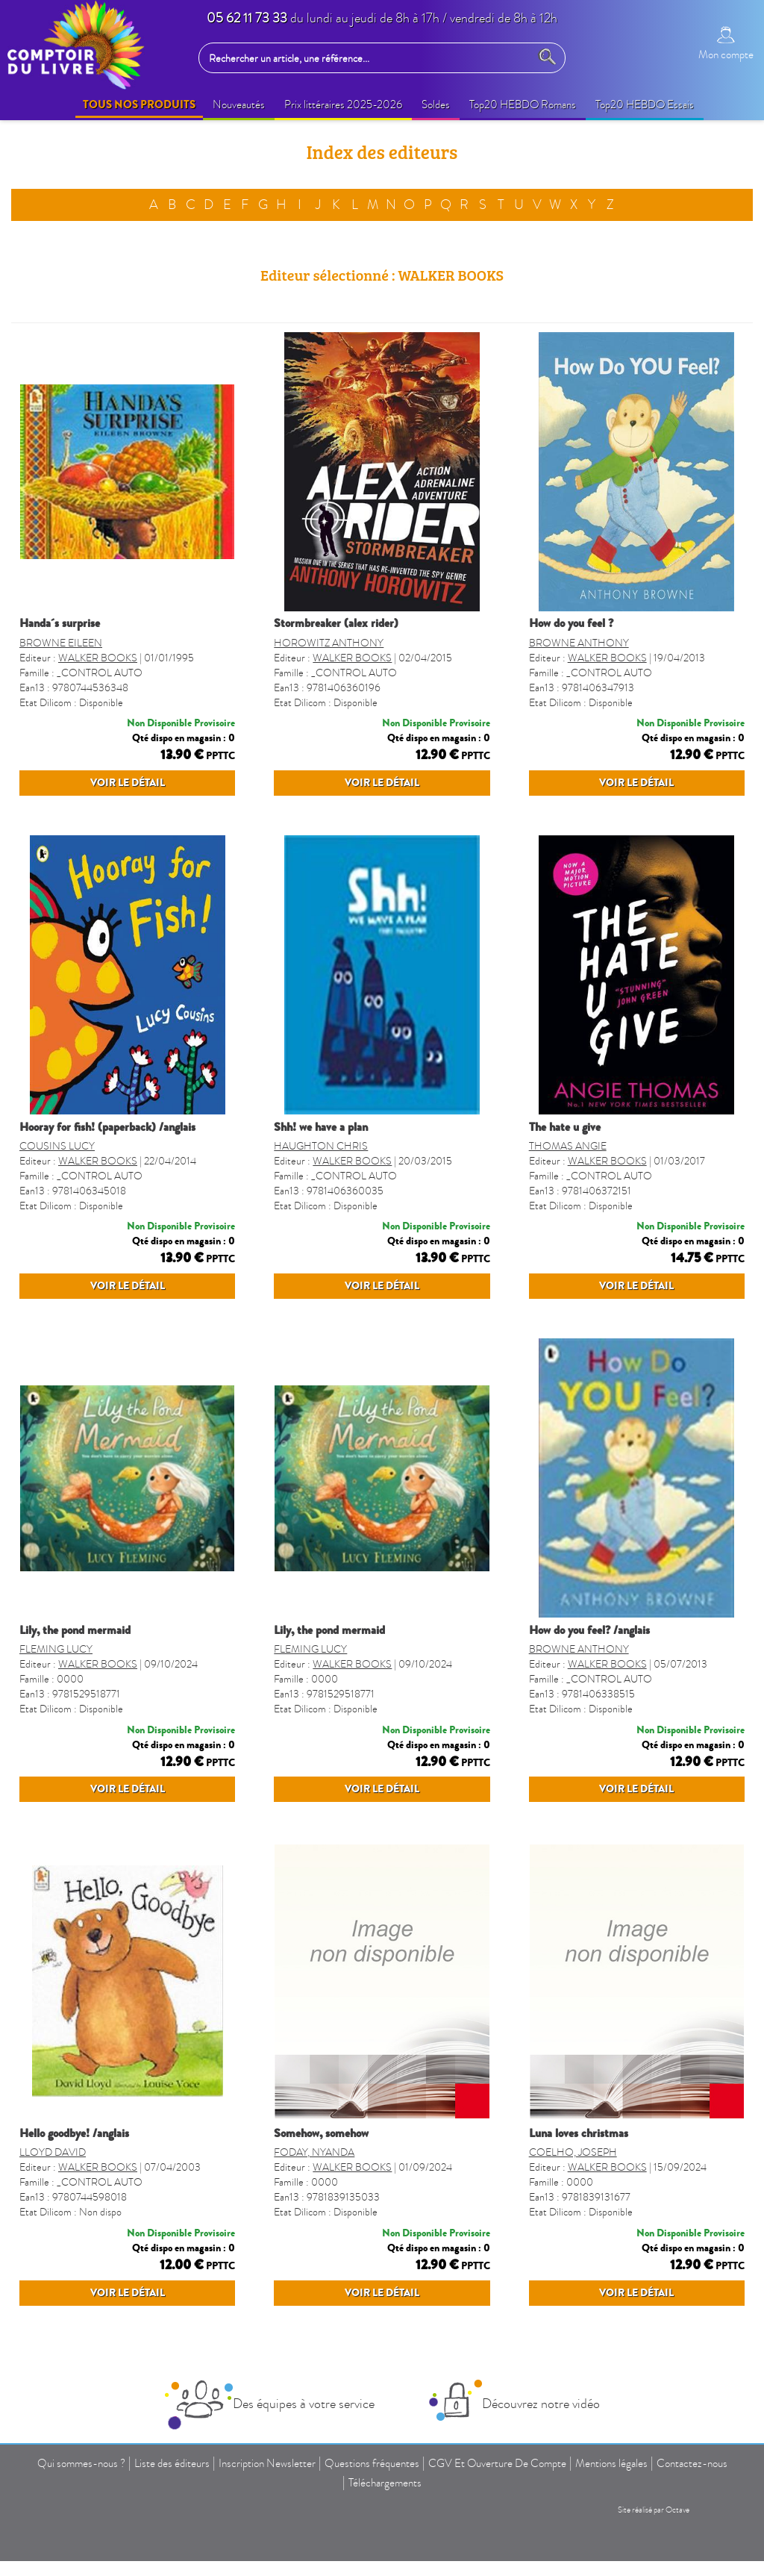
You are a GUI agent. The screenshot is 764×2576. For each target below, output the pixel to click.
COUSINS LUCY (57, 1175)
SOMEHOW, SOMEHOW (321, 2221)
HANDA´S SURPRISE (59, 623)
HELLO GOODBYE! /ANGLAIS (74, 2221)
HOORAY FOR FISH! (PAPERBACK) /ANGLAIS (107, 1156)
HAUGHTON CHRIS (321, 1175)
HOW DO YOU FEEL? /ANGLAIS (589, 1688)
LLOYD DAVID (52, 2240)
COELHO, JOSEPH (573, 2240)
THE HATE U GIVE (565, 1156)
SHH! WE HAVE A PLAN (321, 1156)
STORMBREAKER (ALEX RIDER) (336, 623)
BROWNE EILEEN (60, 643)
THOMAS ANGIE (568, 1175)
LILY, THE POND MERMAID (75, 1688)
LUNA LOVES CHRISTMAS (578, 2221)
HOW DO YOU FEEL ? (571, 623)
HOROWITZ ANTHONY (328, 643)
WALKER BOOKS (97, 658)
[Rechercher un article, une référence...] (368, 57)
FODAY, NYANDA (314, 2240)
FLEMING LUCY (56, 1707)
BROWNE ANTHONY (579, 643)
